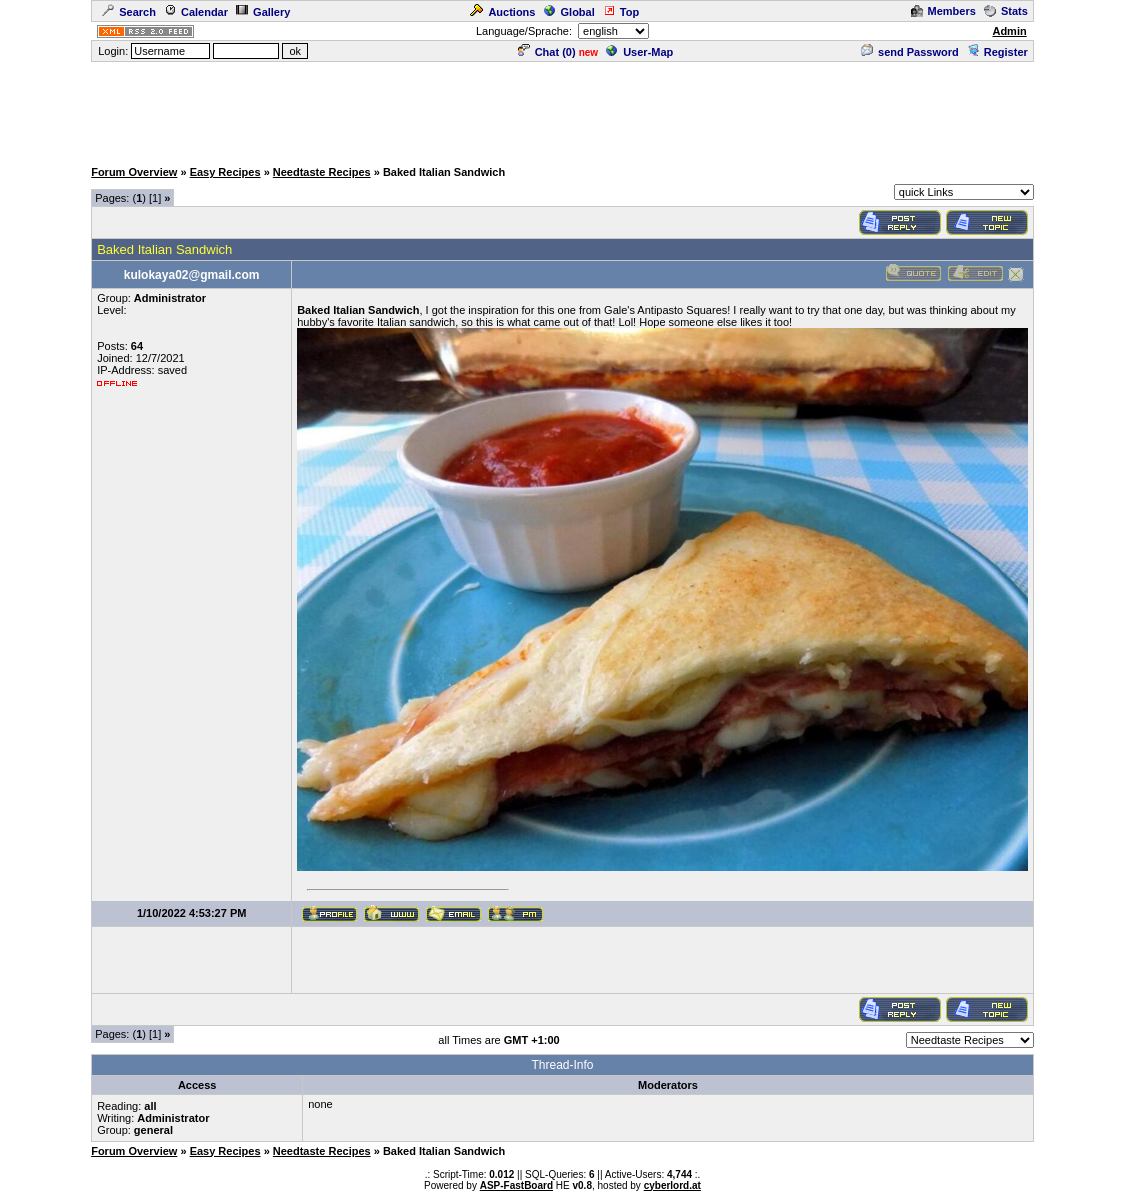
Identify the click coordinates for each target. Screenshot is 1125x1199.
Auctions (502, 12)
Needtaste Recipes (322, 172)
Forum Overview (134, 172)
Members (943, 11)
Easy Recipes (225, 172)
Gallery (263, 12)
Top (621, 12)
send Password (910, 52)
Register (997, 52)
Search (129, 12)
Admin (1009, 31)
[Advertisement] (563, 109)
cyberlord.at (672, 1185)
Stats (1006, 11)
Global (569, 12)
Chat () (547, 52)
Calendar (196, 12)
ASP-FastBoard (516, 1185)
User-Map (639, 52)
